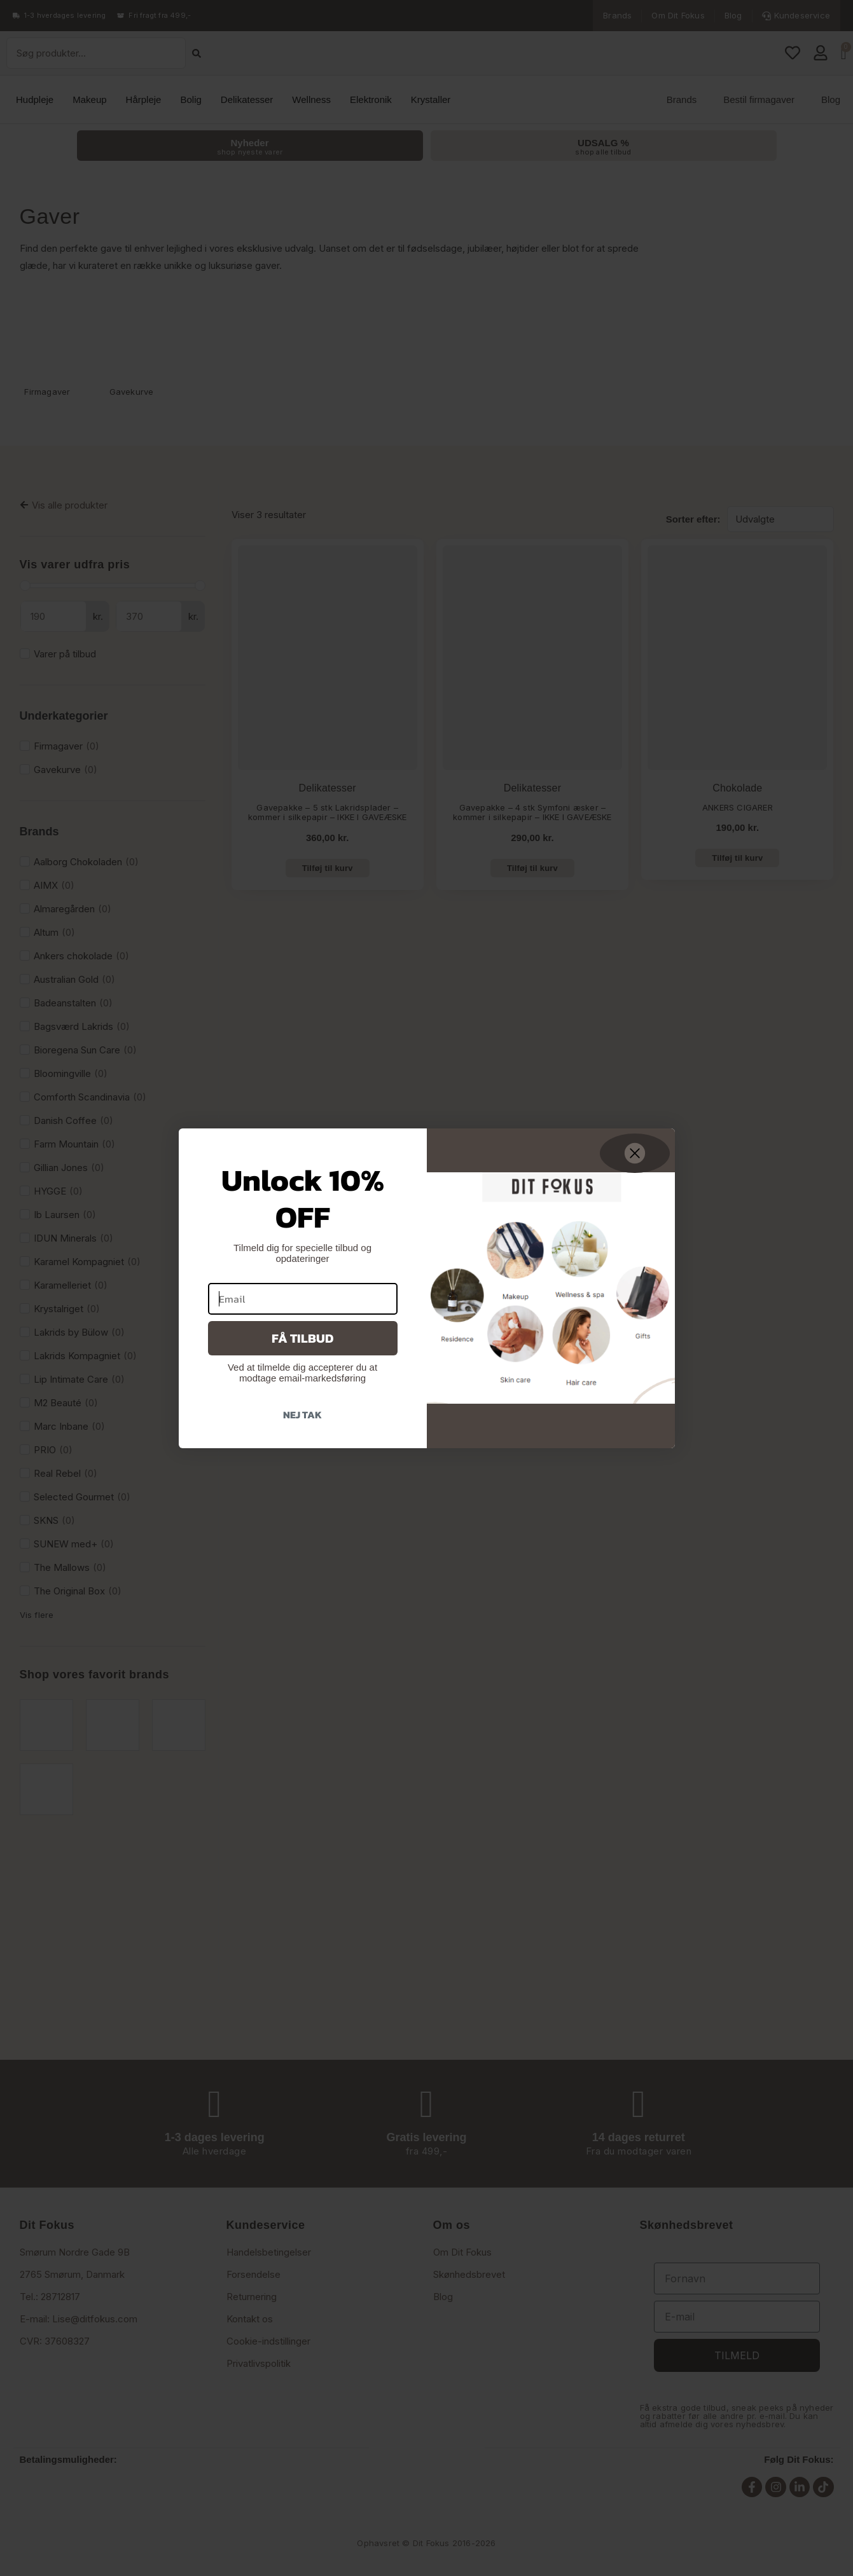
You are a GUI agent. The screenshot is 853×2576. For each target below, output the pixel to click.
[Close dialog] (635, 1153)
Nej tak (302, 1414)
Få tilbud (302, 1338)
